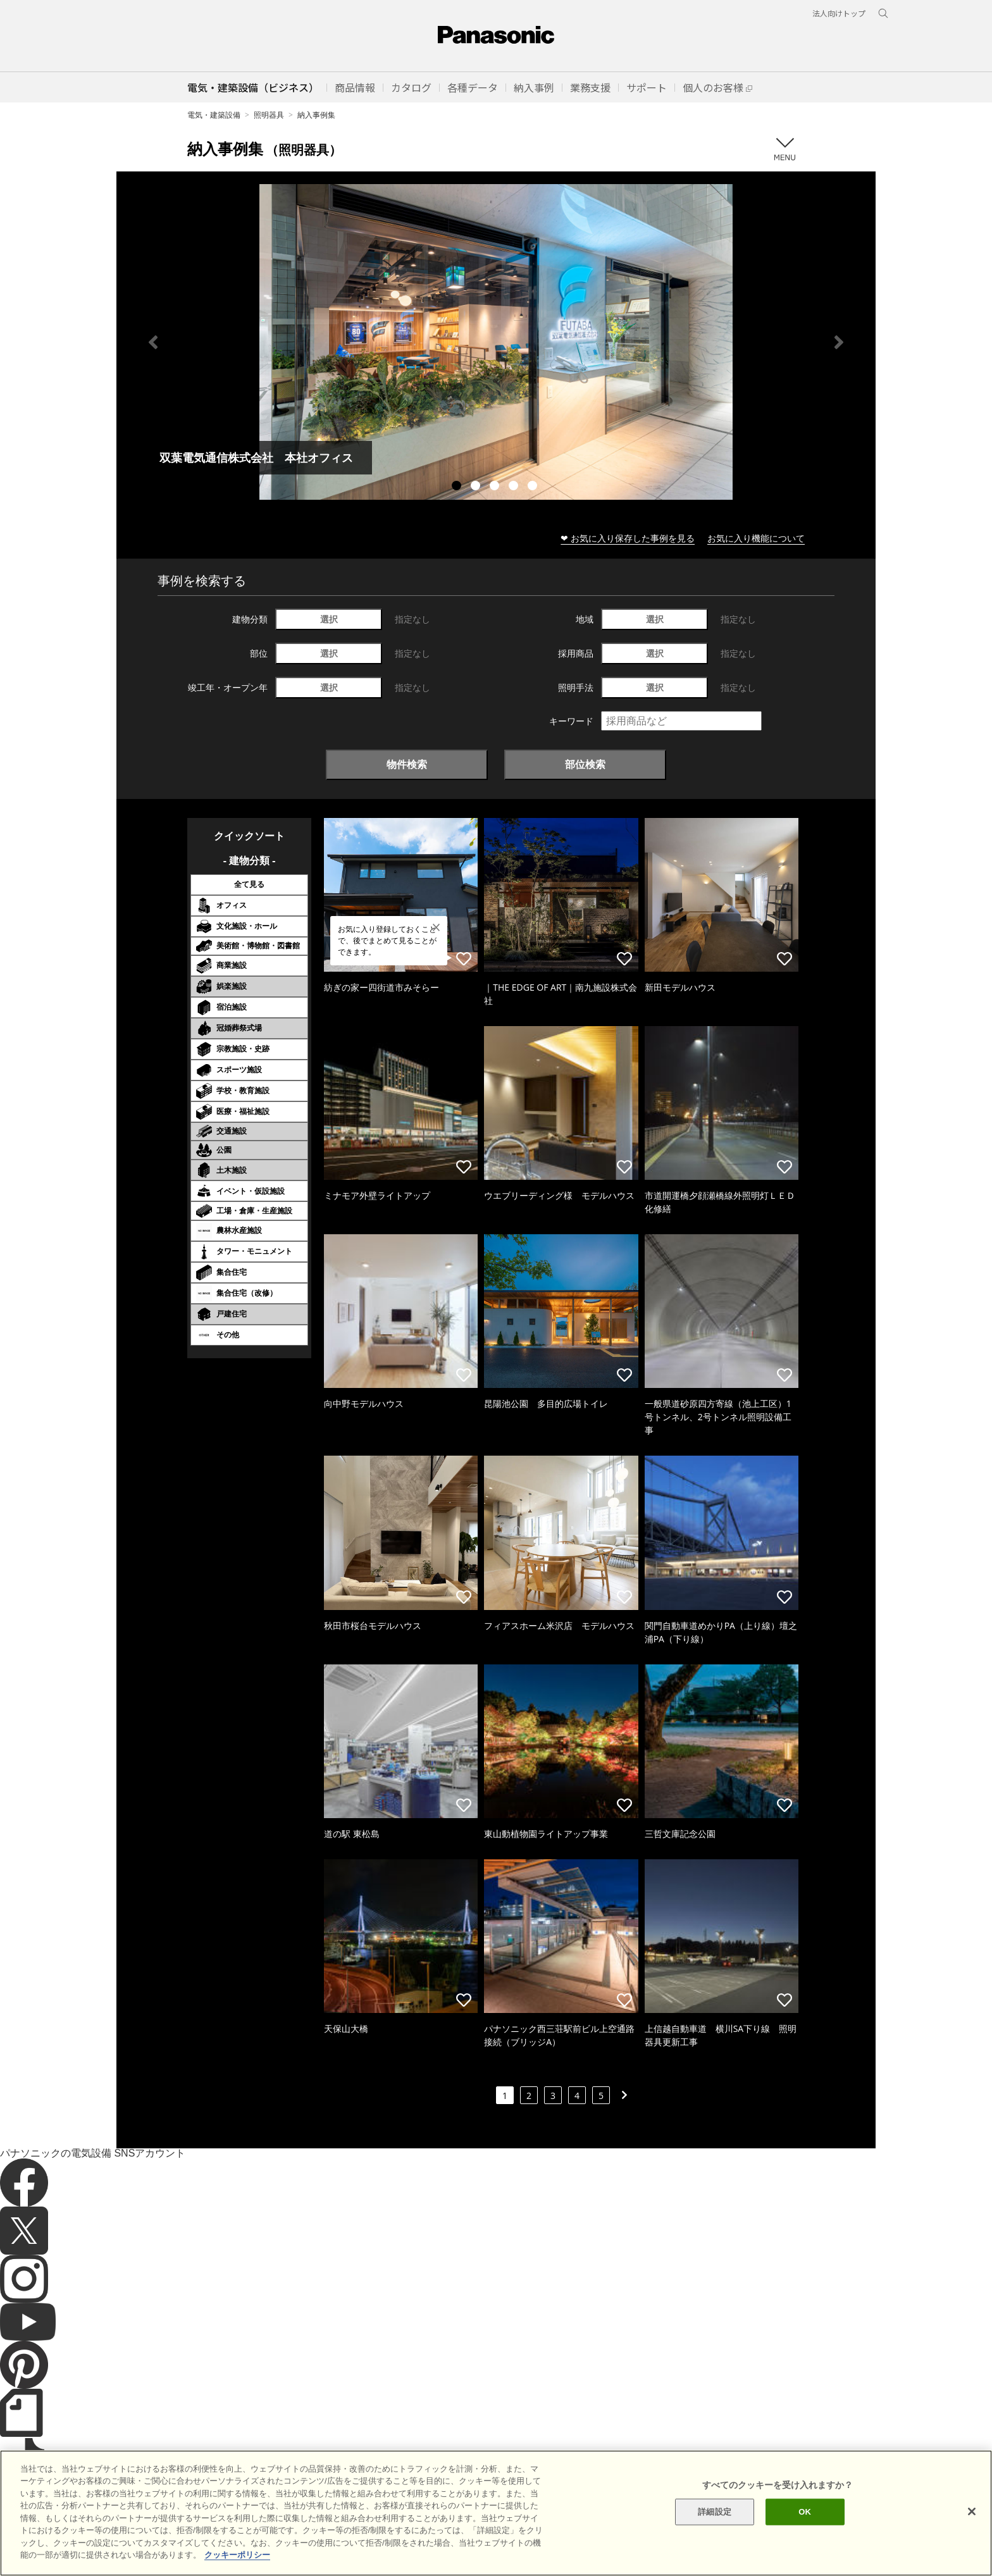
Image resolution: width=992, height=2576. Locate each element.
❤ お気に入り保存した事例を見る (628, 538)
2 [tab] (477, 487)
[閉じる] (972, 2518)
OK (804, 2517)
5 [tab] (534, 487)
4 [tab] (515, 487)
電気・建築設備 (213, 114)
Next (839, 342)
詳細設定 (714, 2517)
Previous (153, 342)
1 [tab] (458, 487)
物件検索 (407, 764)
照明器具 (269, 114)
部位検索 (585, 764)
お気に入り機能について (756, 538)
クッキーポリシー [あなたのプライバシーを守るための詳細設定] (237, 2561)
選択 (329, 619)
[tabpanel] (496, 342)
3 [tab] (496, 487)
